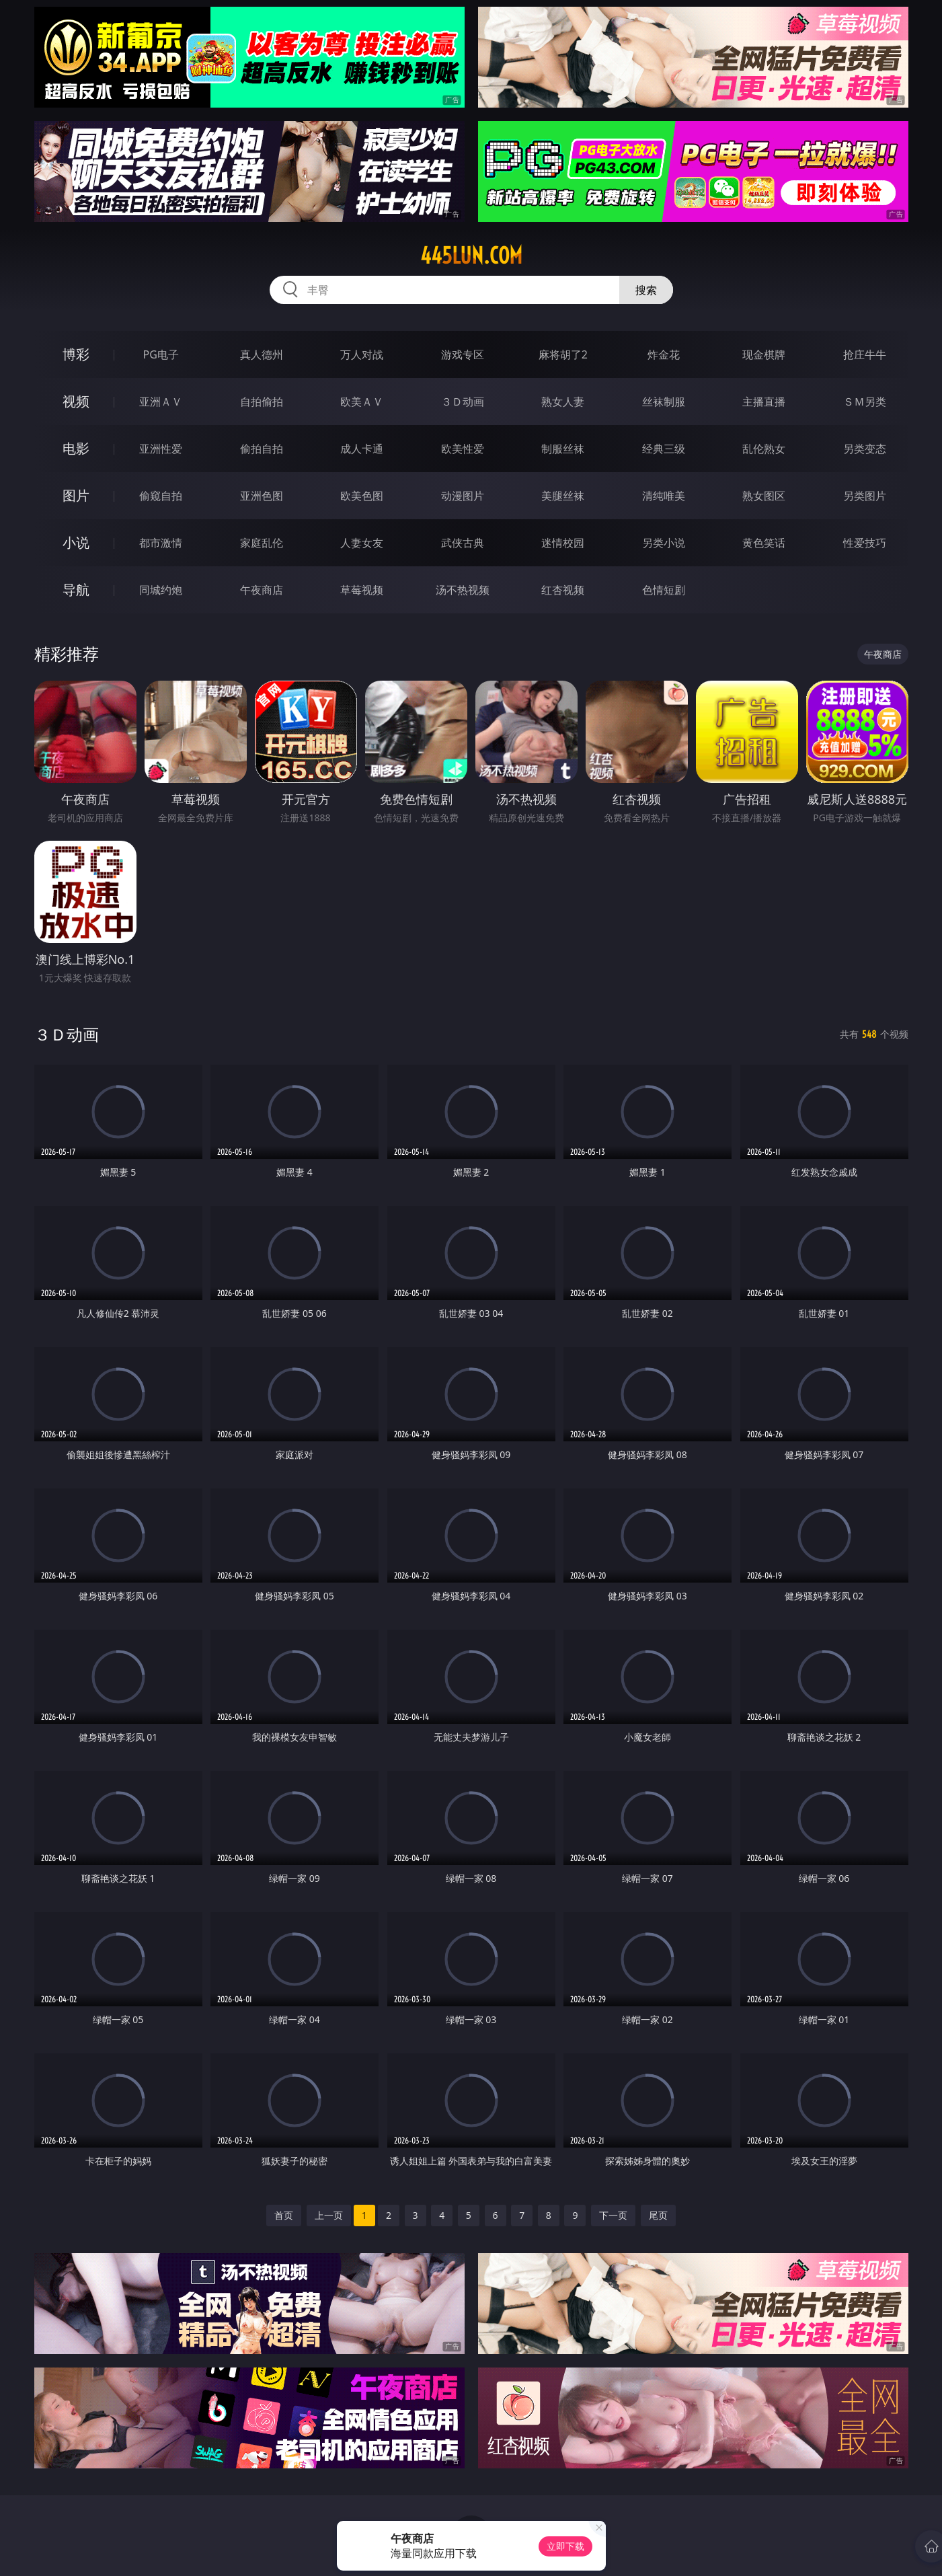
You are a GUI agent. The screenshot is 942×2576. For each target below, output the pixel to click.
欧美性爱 (462, 448)
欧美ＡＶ (361, 401)
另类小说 (663, 542)
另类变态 (864, 448)
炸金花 (663, 354)
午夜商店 (261, 589)
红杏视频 (562, 589)
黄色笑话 (763, 542)
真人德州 (261, 354)
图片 (76, 495)
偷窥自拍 (160, 495)
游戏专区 (462, 354)
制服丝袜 (562, 448)
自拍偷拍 (261, 401)
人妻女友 (361, 542)
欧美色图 (361, 495)
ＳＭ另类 (864, 401)
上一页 (329, 2215)
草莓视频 (361, 589)
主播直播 (763, 401)
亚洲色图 (261, 495)
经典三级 (663, 448)
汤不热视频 (462, 589)
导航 (76, 589)
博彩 (76, 354)
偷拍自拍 (261, 448)
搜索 (646, 289)
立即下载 (565, 2546)
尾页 (658, 2215)
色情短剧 (663, 589)
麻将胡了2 (563, 354)
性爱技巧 (864, 542)
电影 (76, 448)
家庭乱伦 (261, 542)
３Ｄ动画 (462, 401)
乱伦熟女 (763, 448)
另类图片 (864, 495)
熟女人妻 (562, 401)
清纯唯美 (663, 495)
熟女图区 (763, 495)
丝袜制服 (663, 401)
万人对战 (361, 354)
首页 (283, 2215)
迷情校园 (562, 542)
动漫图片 (462, 495)
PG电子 (161, 354)
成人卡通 (361, 448)
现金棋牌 (763, 354)
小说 (76, 542)
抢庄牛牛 (864, 354)
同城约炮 (160, 589)
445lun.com (471, 255)
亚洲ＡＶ (160, 401)
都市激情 (160, 542)
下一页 (613, 2215)
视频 (76, 401)
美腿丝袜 (562, 495)
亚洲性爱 (160, 448)
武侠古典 (462, 542)
